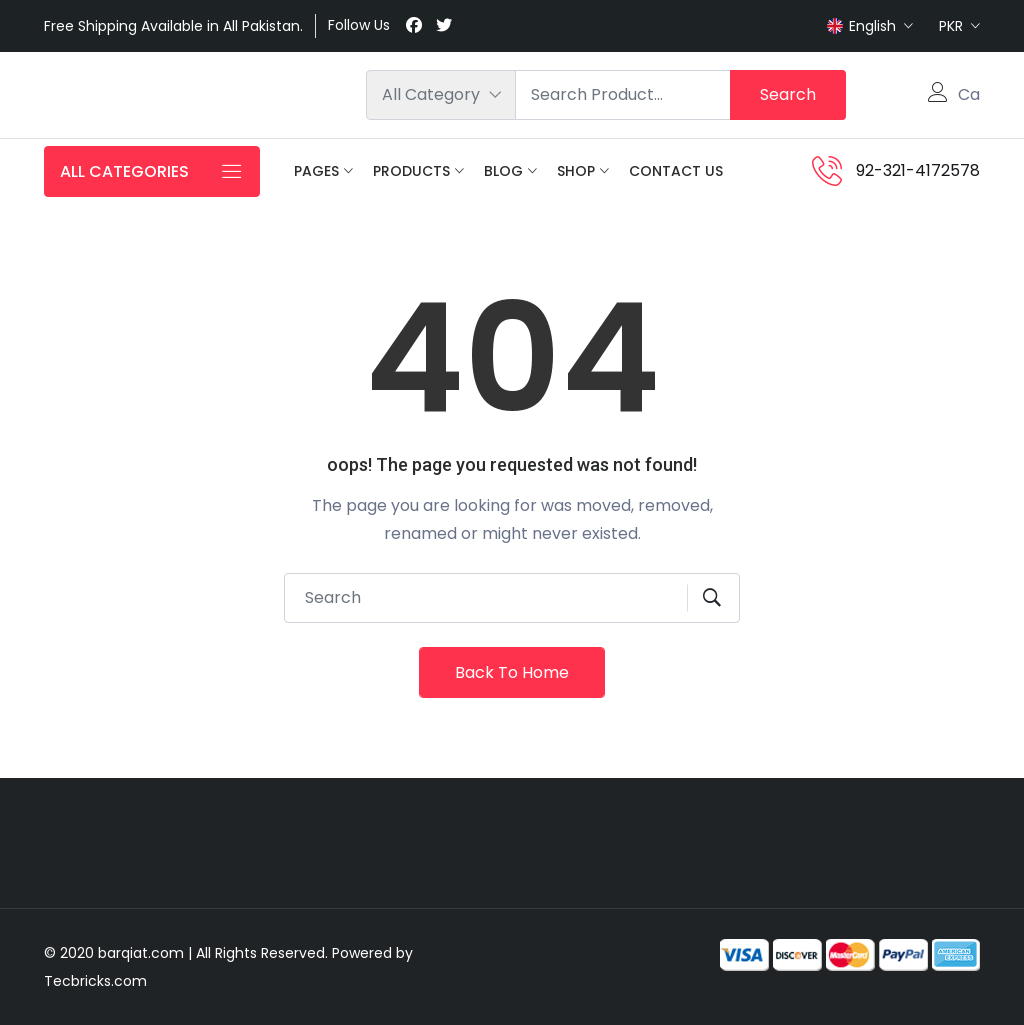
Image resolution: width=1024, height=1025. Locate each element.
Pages (316, 171)
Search (788, 94)
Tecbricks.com (95, 981)
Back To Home (512, 672)
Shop (576, 171)
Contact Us (676, 171)
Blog (503, 171)
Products (411, 171)
